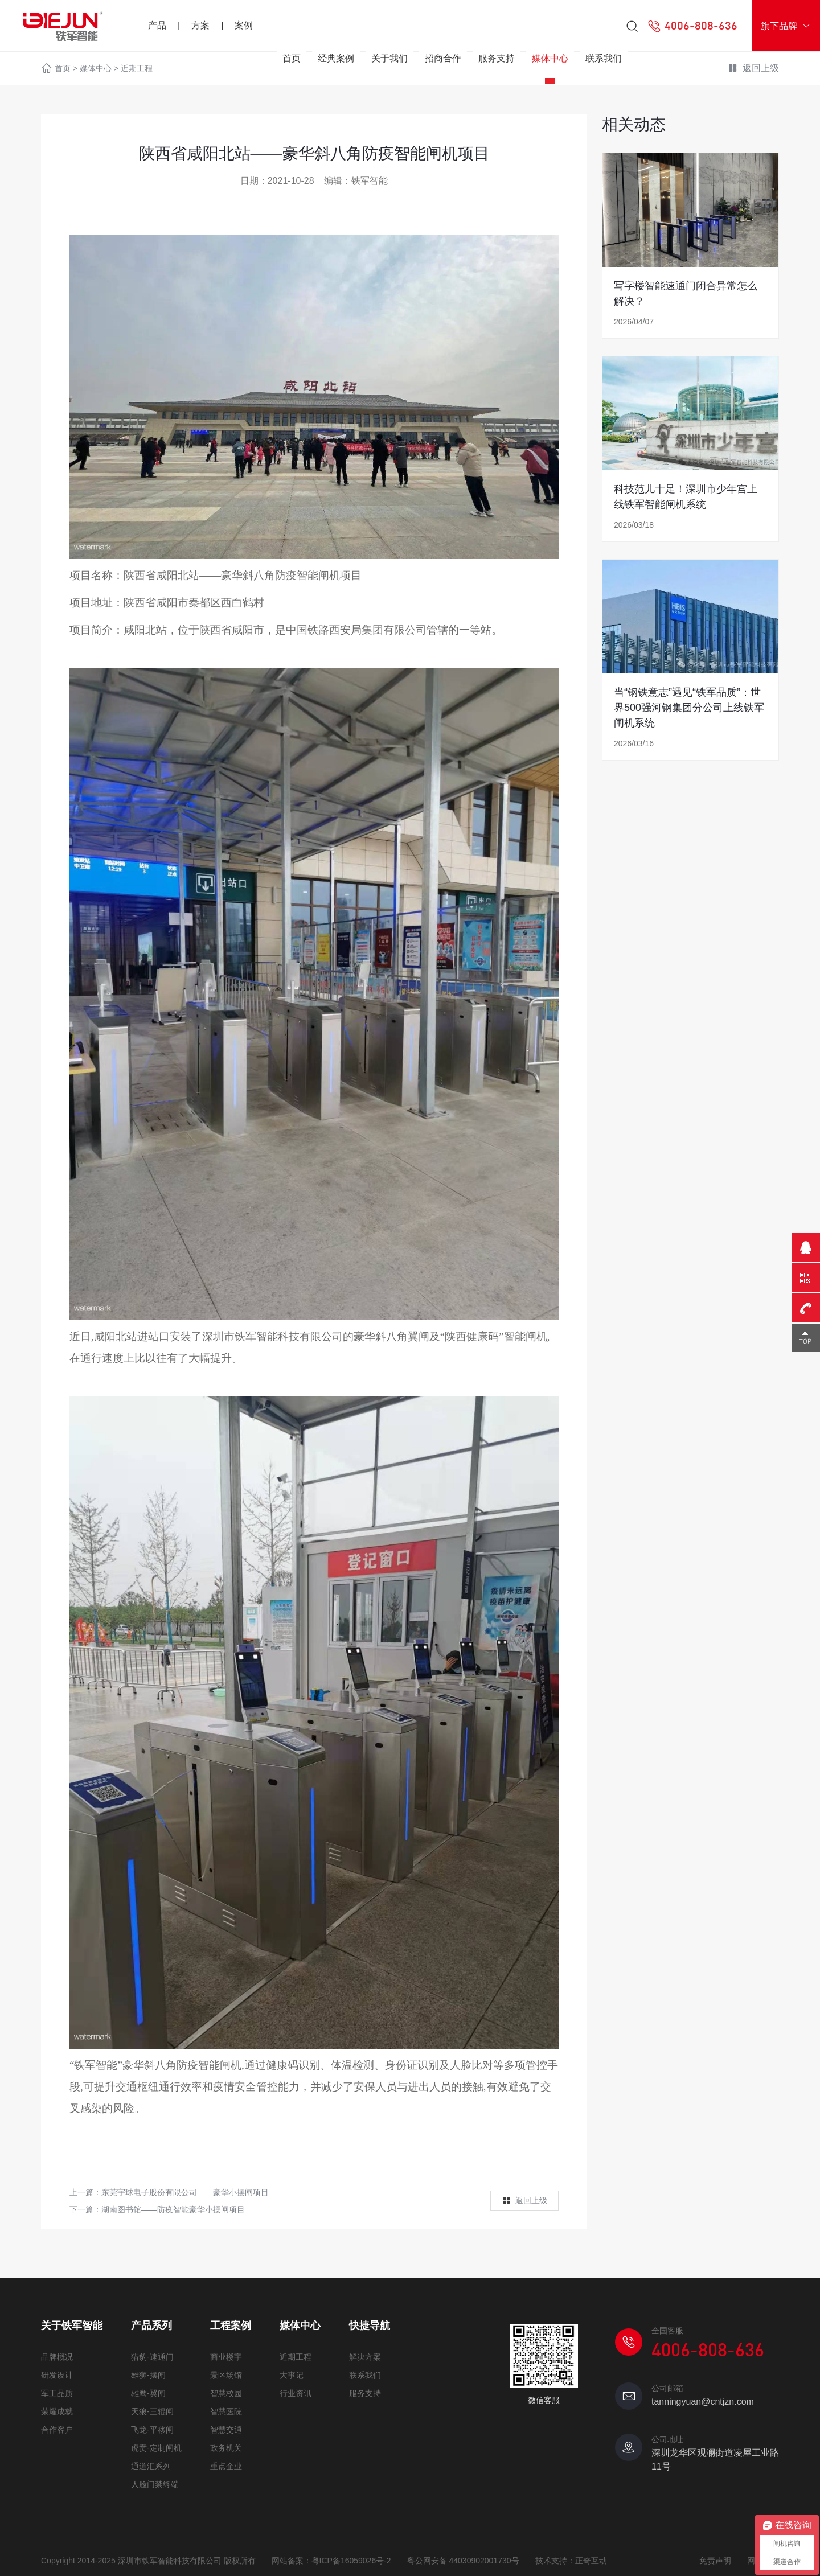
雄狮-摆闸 (148, 2375)
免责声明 (715, 2560)
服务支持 (496, 58)
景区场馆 (226, 2375)
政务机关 (226, 2447)
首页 (291, 58)
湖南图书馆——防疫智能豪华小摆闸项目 (173, 2209)
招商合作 (443, 58)
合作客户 (57, 2429)
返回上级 (524, 2200)
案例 (244, 25)
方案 (200, 25)
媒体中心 (550, 58)
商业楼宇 (226, 2356)
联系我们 (603, 58)
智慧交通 (226, 2429)
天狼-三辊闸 (152, 2411)
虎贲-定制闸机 (156, 2447)
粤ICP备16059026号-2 (351, 2560)
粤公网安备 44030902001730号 (463, 2560)
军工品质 (57, 2393)
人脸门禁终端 (155, 2484)
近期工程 (295, 2356)
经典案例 (336, 58)
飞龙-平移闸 (152, 2429)
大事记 (292, 2375)
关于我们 (389, 58)
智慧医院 (226, 2411)
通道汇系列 (151, 2466)
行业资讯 (295, 2393)
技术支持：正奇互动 (571, 2560)
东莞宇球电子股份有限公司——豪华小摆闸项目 (185, 2192)
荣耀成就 (57, 2411)
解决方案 (365, 2356)
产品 (157, 25)
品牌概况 (57, 2356)
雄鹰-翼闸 (148, 2393)
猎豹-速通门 (152, 2356)
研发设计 (57, 2375)
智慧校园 (226, 2393)
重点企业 (226, 2466)
